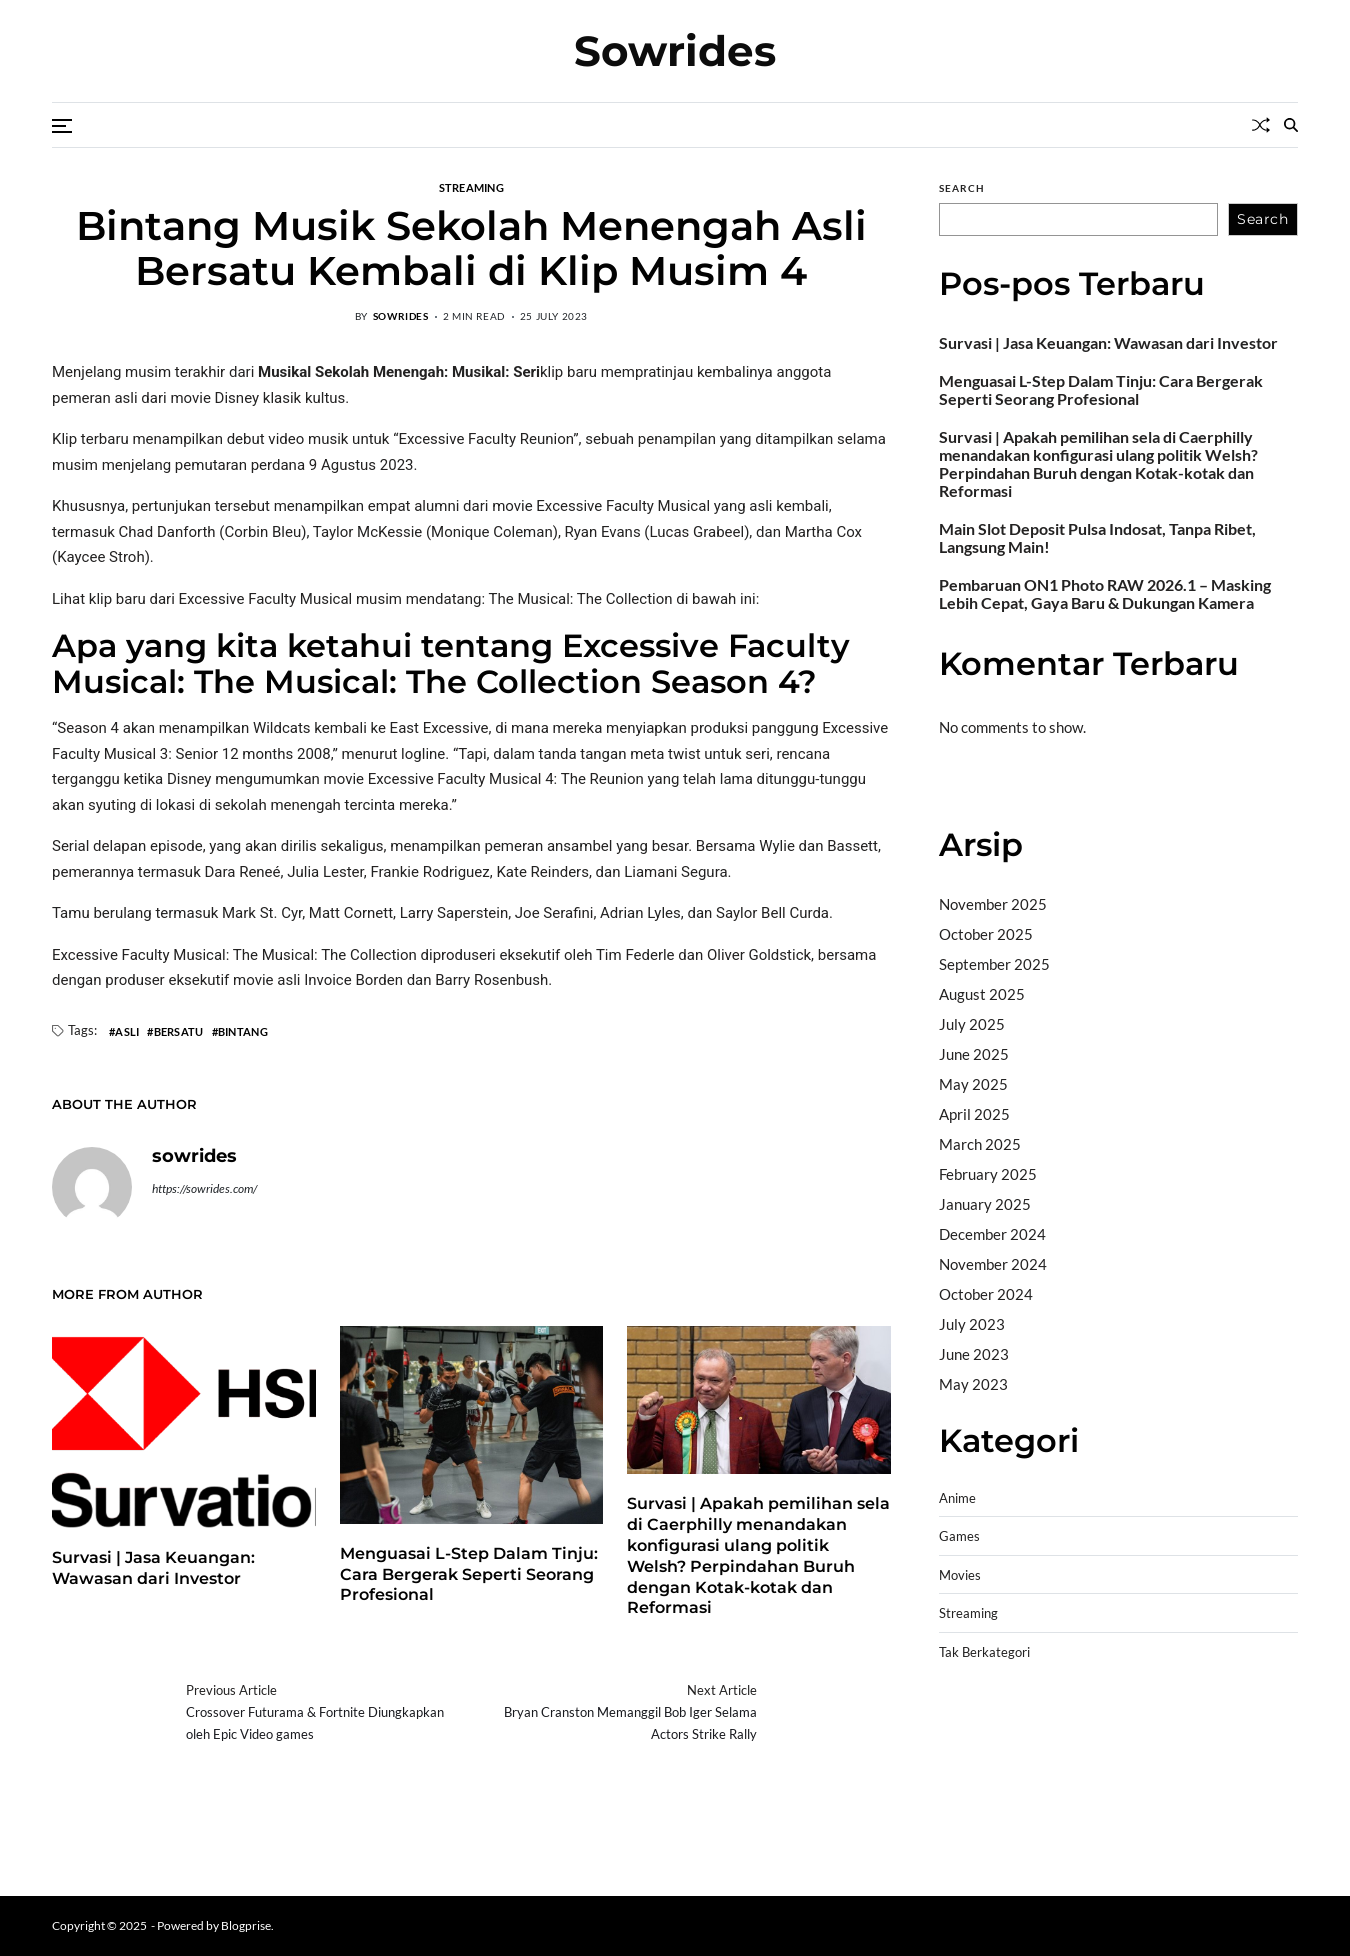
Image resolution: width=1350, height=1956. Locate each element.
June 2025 (974, 1054)
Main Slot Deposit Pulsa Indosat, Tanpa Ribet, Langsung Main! (1097, 538)
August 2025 (982, 994)
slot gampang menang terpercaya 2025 (1069, 1774)
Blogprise (246, 1925)
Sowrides (675, 51)
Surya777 (971, 1850)
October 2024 (986, 1294)
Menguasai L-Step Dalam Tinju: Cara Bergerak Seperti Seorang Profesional (469, 1574)
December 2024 (992, 1234)
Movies (960, 1575)
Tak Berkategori (984, 1652)
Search (962, 188)
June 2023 (974, 1354)
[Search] (1291, 125)
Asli (127, 1031)
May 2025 (973, 1084)
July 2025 (972, 1024)
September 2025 (994, 964)
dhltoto (963, 1723)
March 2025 (980, 1144)
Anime (957, 1498)
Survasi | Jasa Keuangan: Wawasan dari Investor (1108, 343)
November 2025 (993, 904)
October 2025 (986, 934)
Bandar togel (981, 783)
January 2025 (985, 1204)
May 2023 (973, 1384)
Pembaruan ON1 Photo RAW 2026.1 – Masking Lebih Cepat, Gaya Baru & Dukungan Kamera (1105, 594)
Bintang (243, 1031)
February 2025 (988, 1174)
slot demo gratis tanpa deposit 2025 (1174, 1748)
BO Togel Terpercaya (1109, 1723)
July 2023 (972, 1324)
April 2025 (974, 1114)
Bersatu (179, 1031)
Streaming (968, 1613)
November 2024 (993, 1264)
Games (959, 1536)
